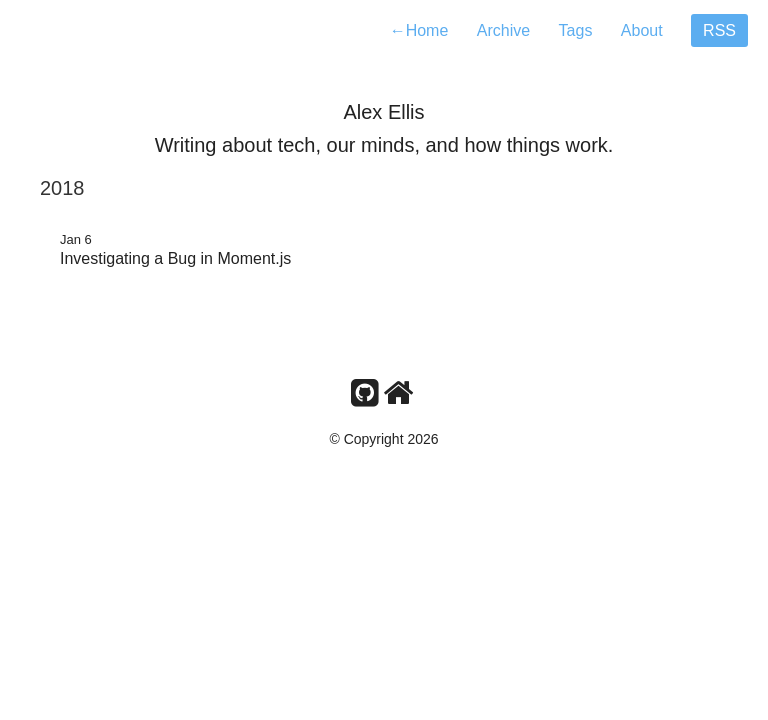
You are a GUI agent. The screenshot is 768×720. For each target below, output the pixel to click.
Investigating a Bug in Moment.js (175, 258)
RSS (719, 30)
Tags (576, 30)
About (642, 30)
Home (419, 30)
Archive (503, 30)
